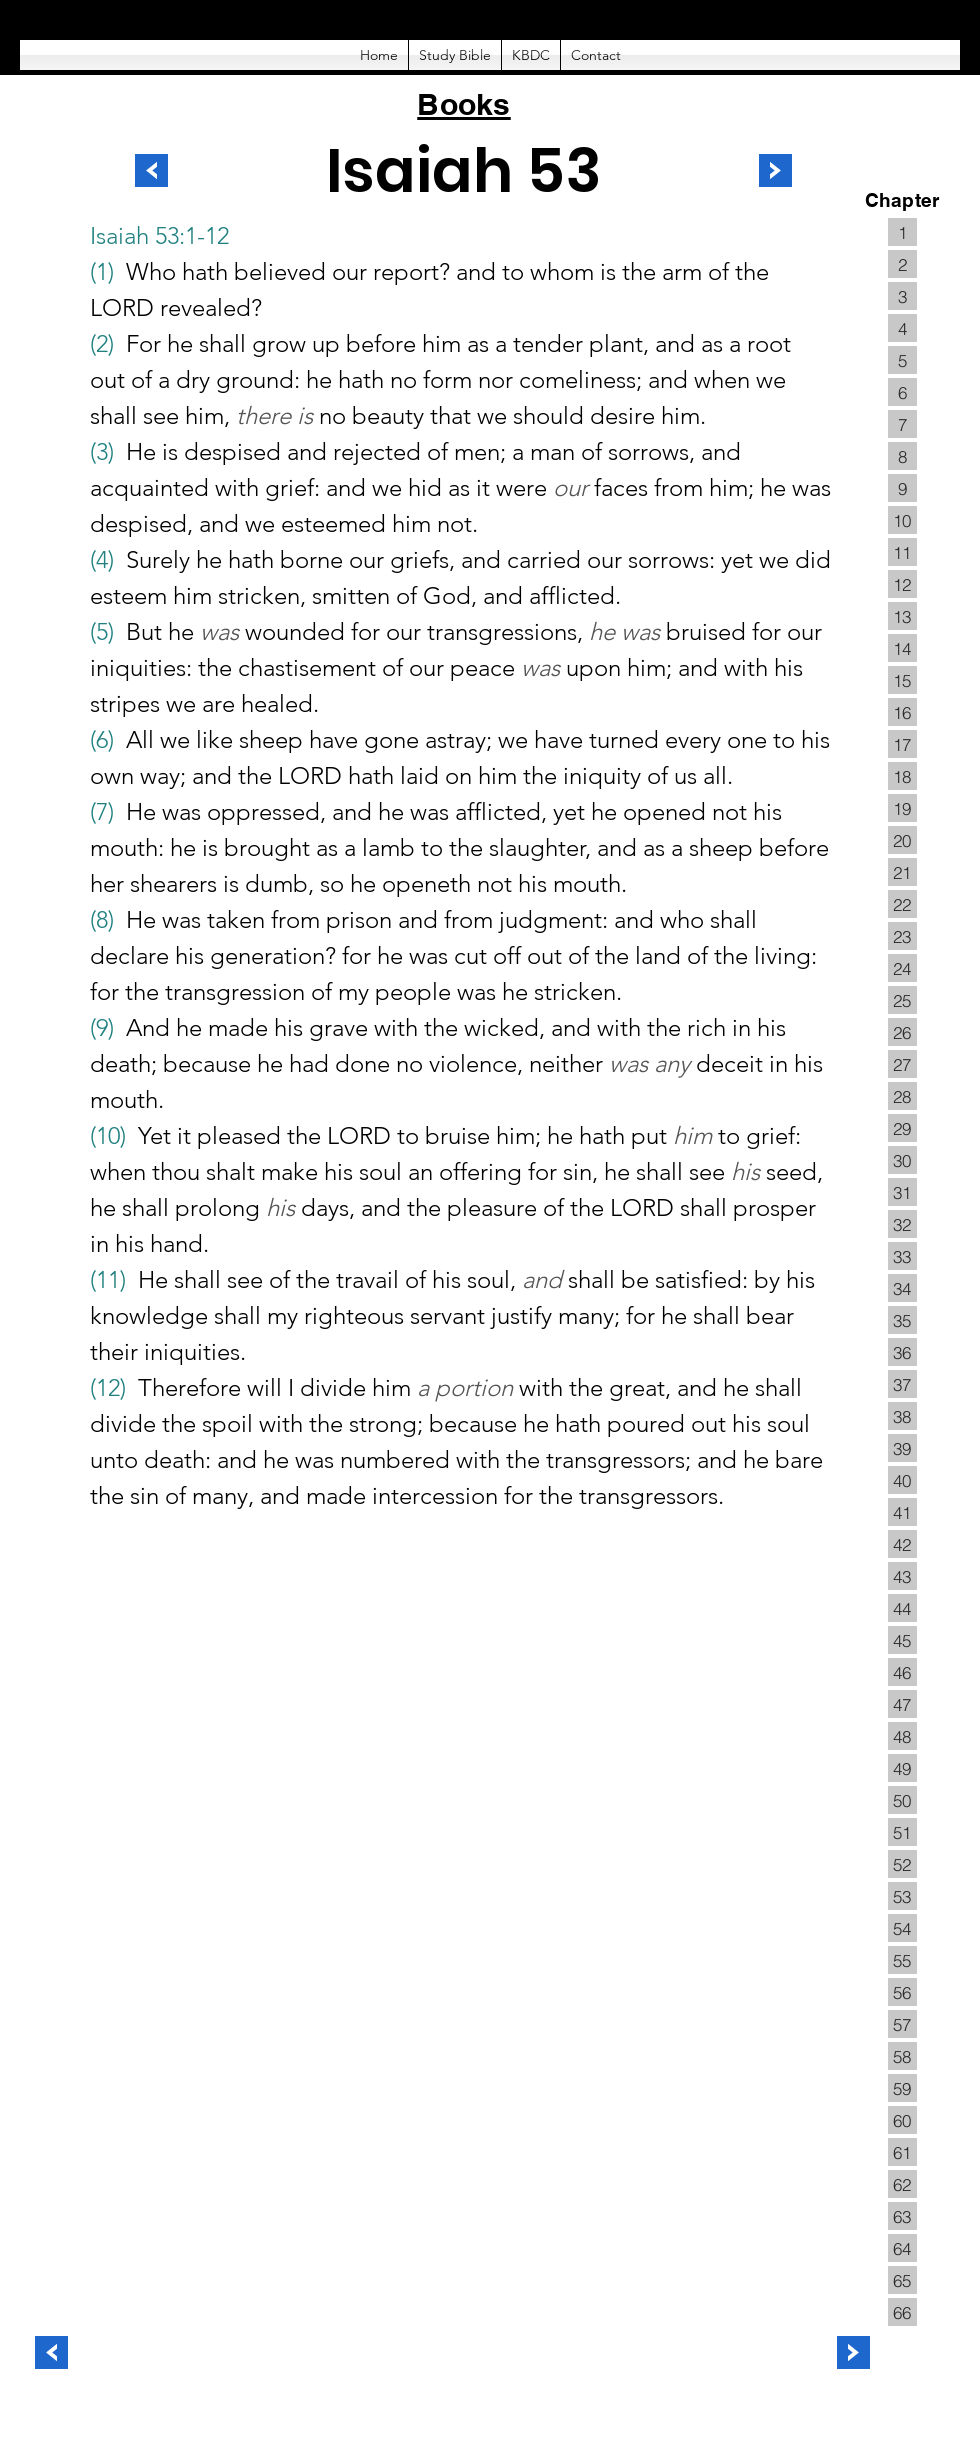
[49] (902, 1768)
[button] (455, 55)
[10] (902, 520)
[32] (902, 1224)
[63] (902, 2216)
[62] (902, 2184)
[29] (902, 1128)
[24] (902, 968)
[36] (902, 1352)
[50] (902, 1800)
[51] (902, 1832)
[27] (902, 1064)
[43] (902, 1576)
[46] (902, 1672)
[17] (902, 744)
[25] (902, 1000)
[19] (902, 808)
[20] (902, 840)
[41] (902, 1512)
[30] (902, 1160)
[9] (902, 488)
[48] (902, 1736)
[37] (902, 1384)
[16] (902, 712)
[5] (902, 360)
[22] (902, 904)
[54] (902, 1928)
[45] (902, 1640)
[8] (902, 456)
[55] (902, 1960)
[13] (902, 616)
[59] (902, 2088)
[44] (902, 1608)
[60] (902, 2120)
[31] (902, 1192)
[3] (902, 296)
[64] (902, 2248)
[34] (902, 1288)
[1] (902, 232)
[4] (902, 328)
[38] (902, 1416)
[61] (902, 2152)
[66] (902, 2312)
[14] (902, 648)
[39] (902, 1448)
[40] (902, 1480)
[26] (902, 1032)
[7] (902, 424)
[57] (902, 2024)
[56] (902, 1992)
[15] (902, 680)
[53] (902, 1896)
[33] (902, 1256)
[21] (902, 872)
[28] (902, 1096)
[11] (902, 552)
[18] (902, 776)
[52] (902, 1864)
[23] (902, 936)
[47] (902, 1704)
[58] (902, 2056)
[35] (902, 1320)
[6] (902, 392)
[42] (902, 1544)
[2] (902, 264)
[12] (902, 584)
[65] (902, 2280)
